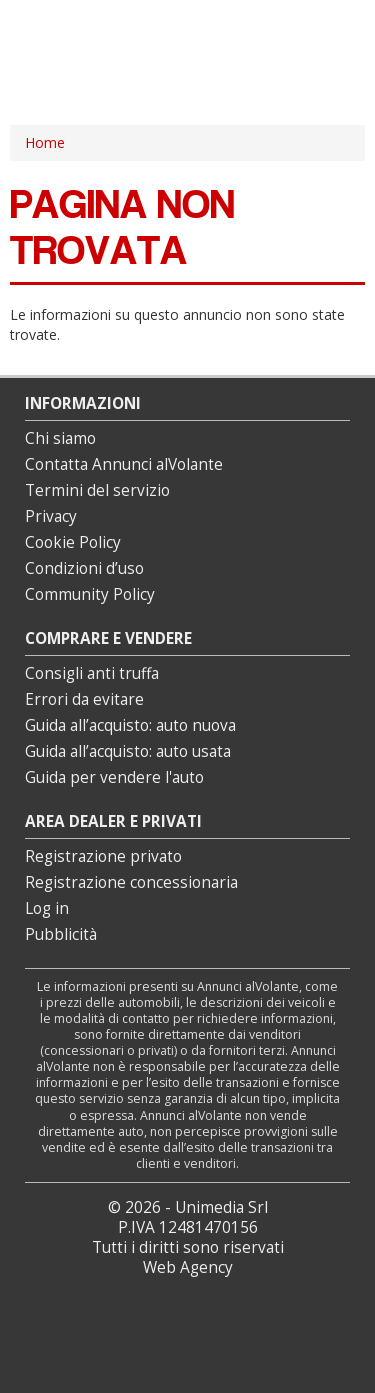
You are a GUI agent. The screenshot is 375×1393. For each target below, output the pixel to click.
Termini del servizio (97, 490)
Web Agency (188, 1267)
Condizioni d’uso (84, 568)
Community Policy (90, 594)
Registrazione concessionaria (131, 882)
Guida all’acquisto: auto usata (128, 751)
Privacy (51, 516)
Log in (47, 908)
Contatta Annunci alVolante (124, 464)
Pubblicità (61, 934)
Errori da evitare (84, 699)
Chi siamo (60, 438)
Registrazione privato (103, 856)
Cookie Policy (73, 542)
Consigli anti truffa (92, 673)
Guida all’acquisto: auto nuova (130, 725)
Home (45, 142)
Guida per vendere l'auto (114, 777)
